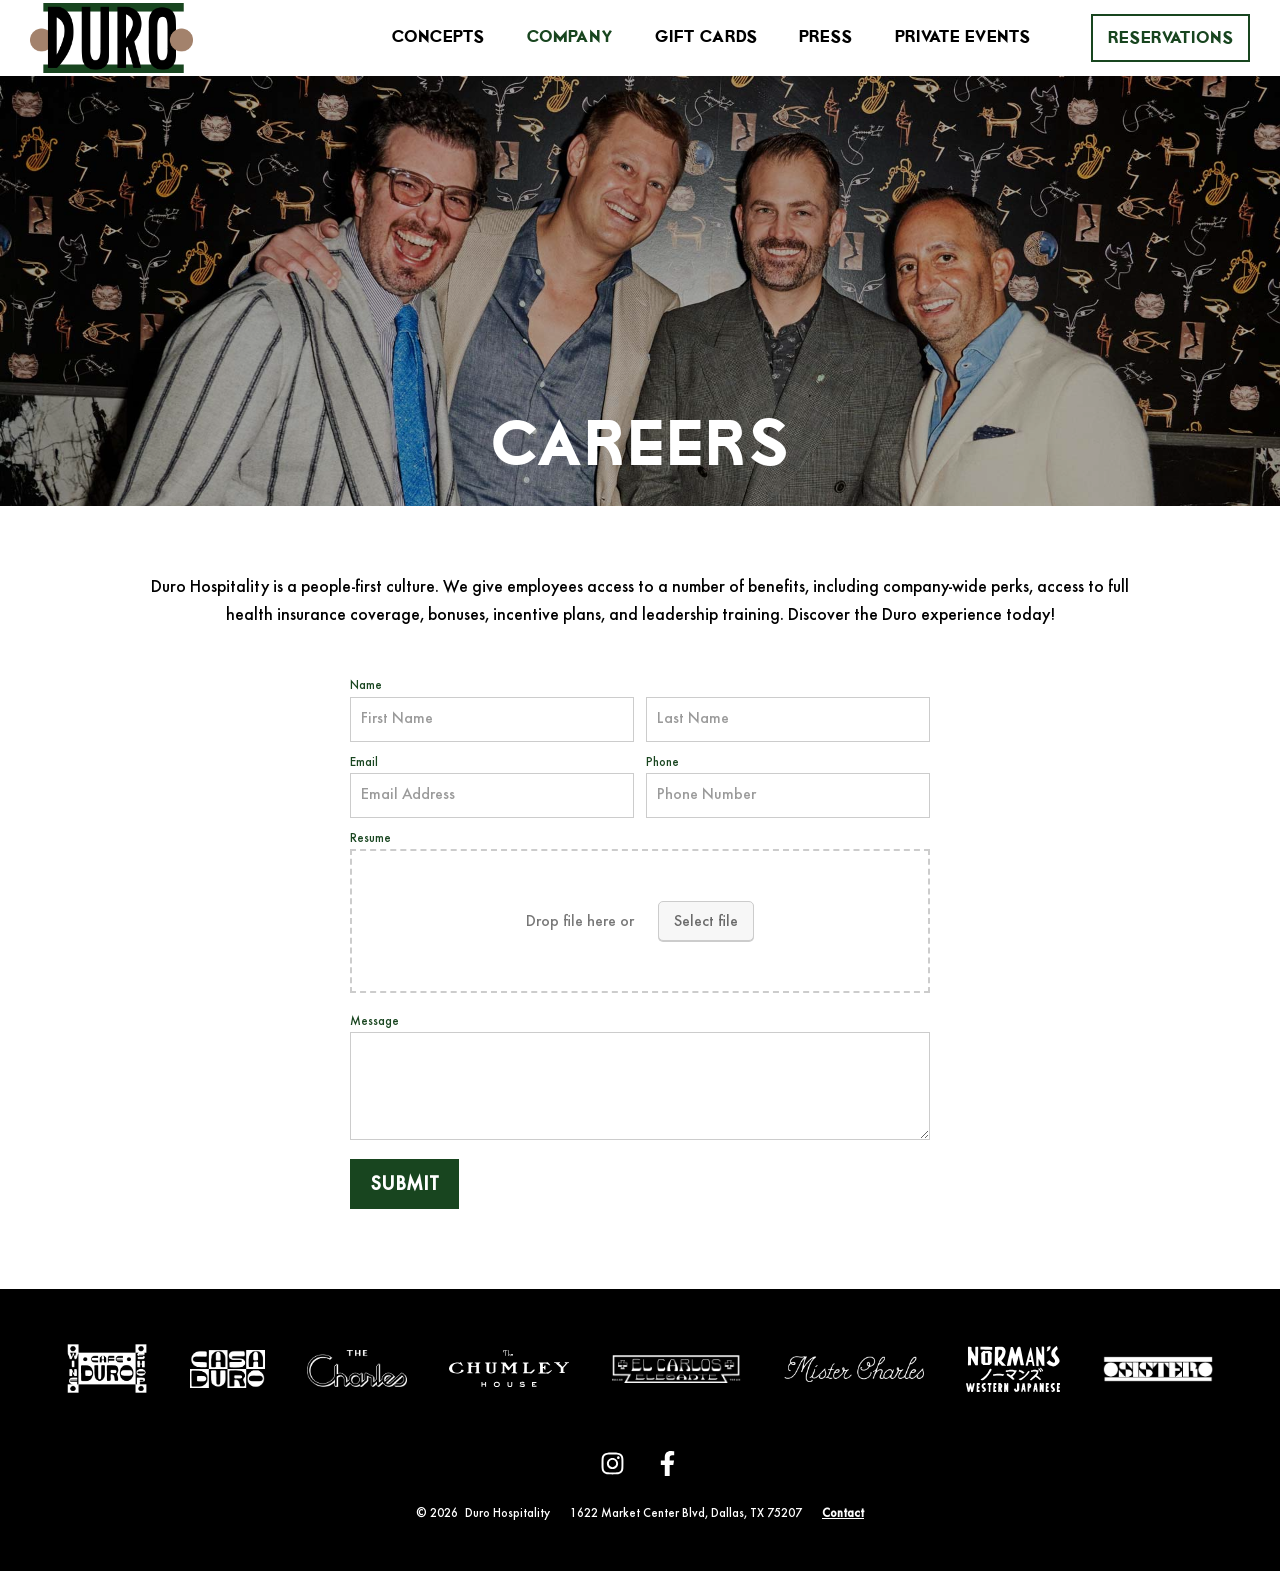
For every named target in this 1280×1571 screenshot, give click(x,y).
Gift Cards (706, 37)
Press (825, 37)
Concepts (438, 37)
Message (374, 1022)
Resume (370, 839)
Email (364, 763)
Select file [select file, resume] (706, 922)
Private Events (962, 37)
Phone (662, 763)
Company (570, 37)
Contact (843, 1514)
